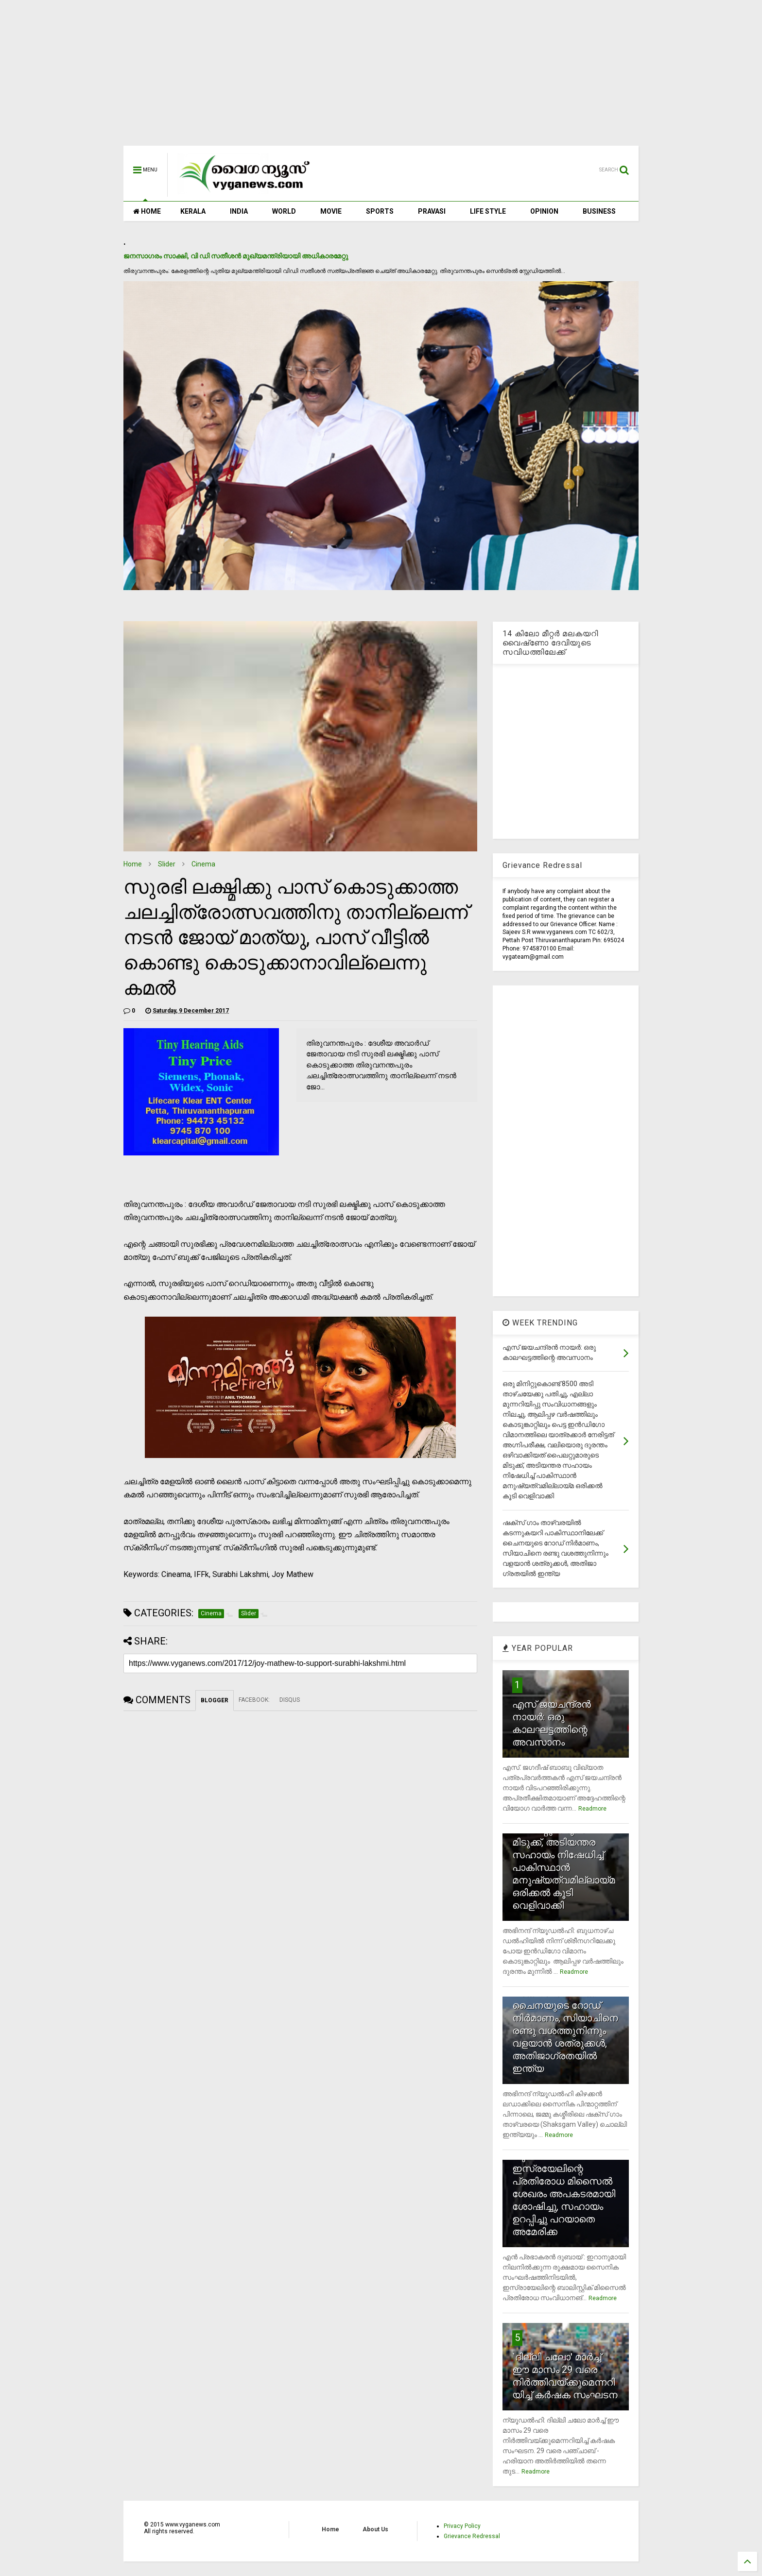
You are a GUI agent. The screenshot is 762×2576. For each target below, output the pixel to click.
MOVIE (331, 211)
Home (132, 864)
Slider (166, 864)
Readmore (592, 1808)
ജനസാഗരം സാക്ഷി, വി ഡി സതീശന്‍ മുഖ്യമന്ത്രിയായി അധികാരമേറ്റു (235, 256)
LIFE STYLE (488, 211)
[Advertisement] (381, 78)
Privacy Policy (462, 2526)
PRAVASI (432, 211)
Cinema (203, 864)
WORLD (284, 211)
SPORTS (380, 211)
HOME (147, 211)
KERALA (193, 211)
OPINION (544, 211)
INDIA (239, 211)
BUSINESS (599, 211)
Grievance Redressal (472, 2536)
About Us (375, 2529)
